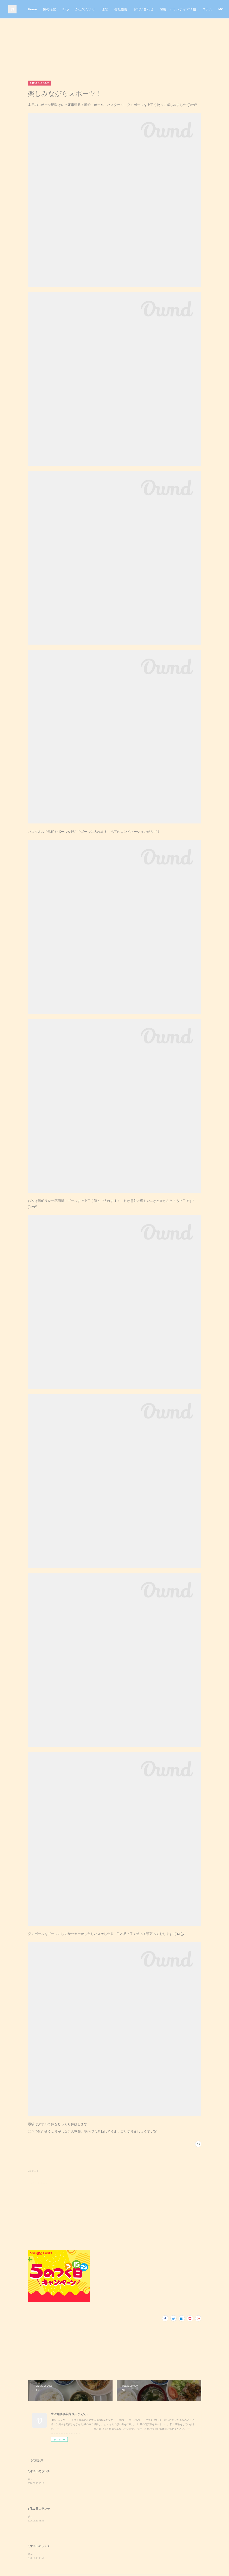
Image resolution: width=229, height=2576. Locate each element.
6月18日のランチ (39, 2471)
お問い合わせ (149, 9)
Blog (71, 9)
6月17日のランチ (39, 2508)
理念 (110, 9)
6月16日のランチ (39, 2546)
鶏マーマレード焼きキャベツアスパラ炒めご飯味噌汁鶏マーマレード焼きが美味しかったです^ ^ (81, 2479)
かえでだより (91, 9)
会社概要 (126, 9)
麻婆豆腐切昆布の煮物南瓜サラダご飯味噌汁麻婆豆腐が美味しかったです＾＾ (71, 2553)
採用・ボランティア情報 (183, 9)
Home (38, 9)
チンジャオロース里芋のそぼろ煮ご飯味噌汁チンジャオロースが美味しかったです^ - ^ (76, 2516)
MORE (212, 9)
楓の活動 (55, 9)
